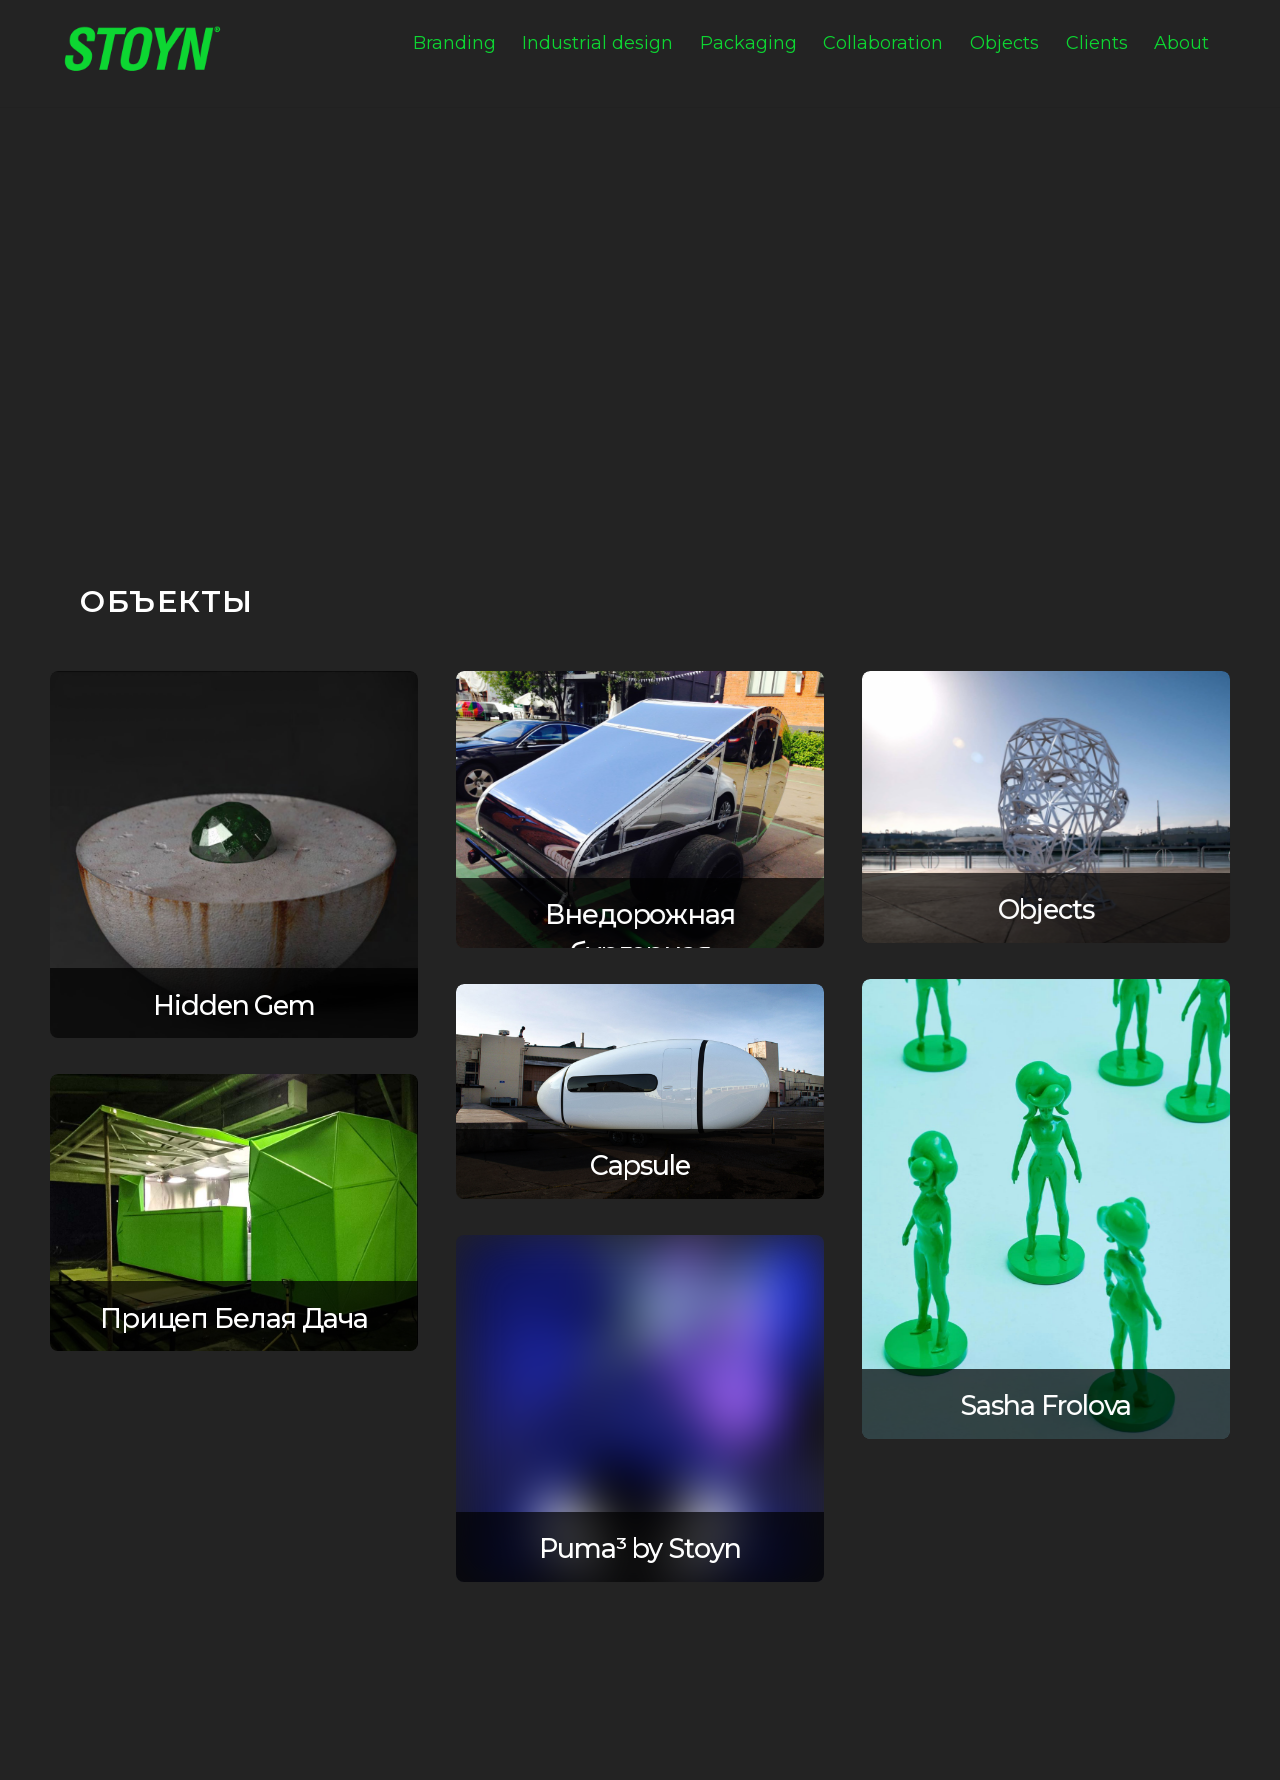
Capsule (639, 1165)
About (1181, 43)
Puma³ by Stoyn (640, 1548)
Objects (1004, 43)
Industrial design (597, 43)
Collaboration (883, 43)
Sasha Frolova (1045, 1405)
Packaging (748, 43)
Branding (454, 43)
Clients (1097, 43)
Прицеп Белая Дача (234, 1318)
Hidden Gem (234, 1005)
